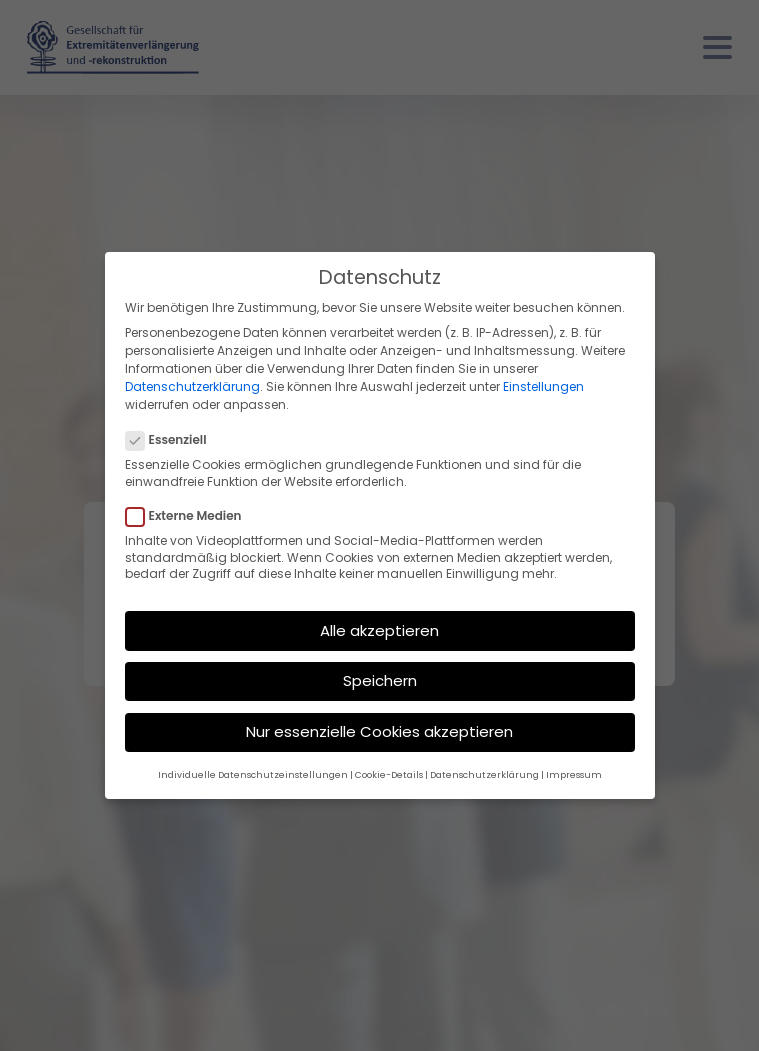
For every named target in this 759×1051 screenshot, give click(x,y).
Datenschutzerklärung (192, 386)
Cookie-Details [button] (389, 775)
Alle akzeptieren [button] (379, 630)
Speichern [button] (380, 680)
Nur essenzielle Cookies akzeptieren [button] (379, 731)
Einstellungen (543, 386)
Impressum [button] (574, 775)
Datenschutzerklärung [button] (484, 775)
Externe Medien (190, 516)
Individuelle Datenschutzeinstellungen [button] (253, 775)
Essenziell (172, 440)
